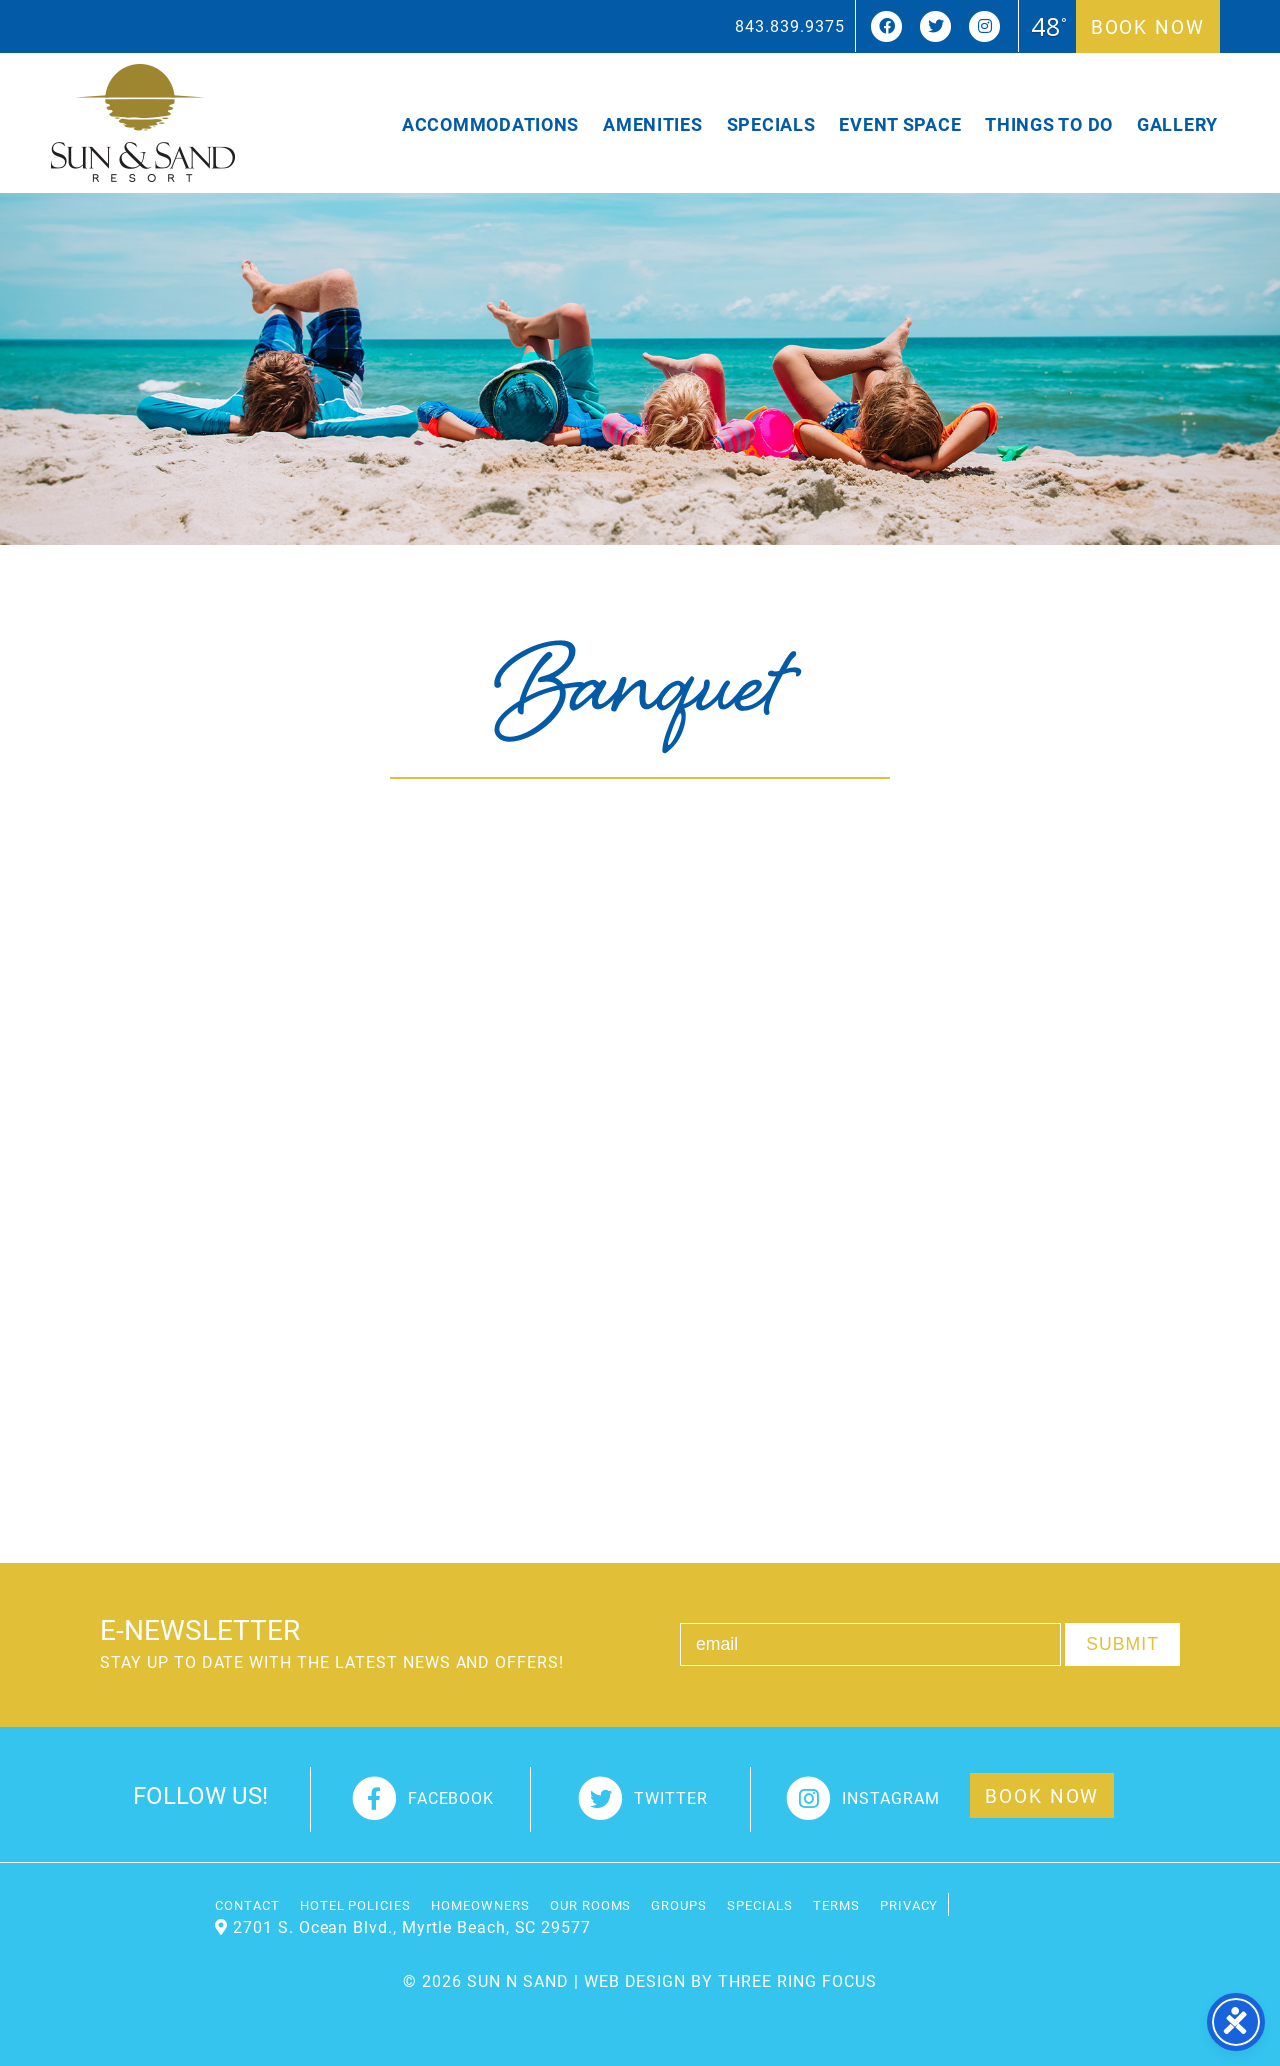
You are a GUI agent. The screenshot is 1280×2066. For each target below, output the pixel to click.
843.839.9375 (790, 25)
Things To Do (1049, 124)
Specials (771, 124)
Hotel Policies (355, 1904)
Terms (836, 1904)
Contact (247, 1904)
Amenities (652, 124)
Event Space (900, 124)
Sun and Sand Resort (143, 123)
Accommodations (490, 124)
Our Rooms (591, 1904)
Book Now (1148, 26)
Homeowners (480, 1904)
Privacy (909, 1904)
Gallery (1177, 124)
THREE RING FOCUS (797, 1980)
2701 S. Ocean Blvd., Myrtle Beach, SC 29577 (412, 1926)
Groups (679, 1904)
